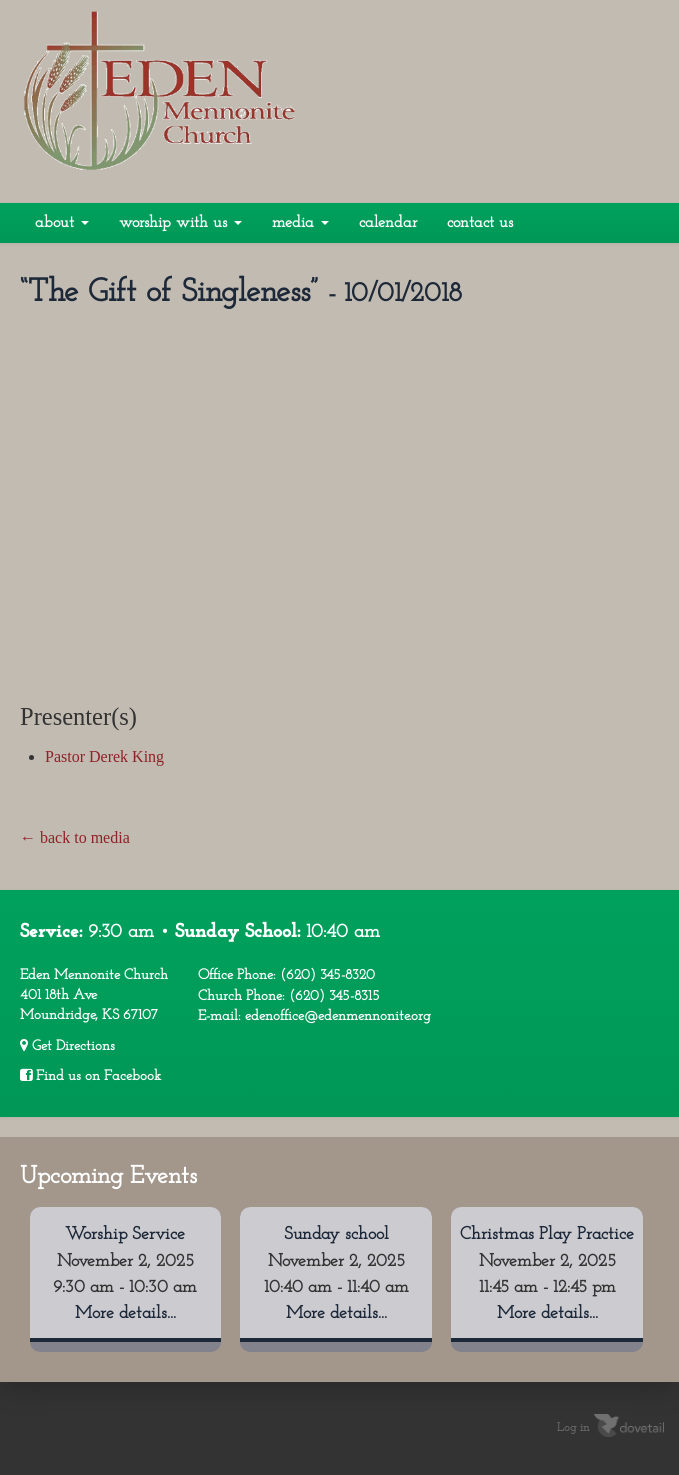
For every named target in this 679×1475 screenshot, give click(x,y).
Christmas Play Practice (547, 1234)
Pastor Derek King (104, 756)
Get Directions (67, 1046)
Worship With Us (180, 223)
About (62, 223)
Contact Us (480, 223)
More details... (125, 1313)
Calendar (388, 223)
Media (300, 223)
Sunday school (336, 1234)
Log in (573, 1428)
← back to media (75, 837)
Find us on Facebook (90, 1076)
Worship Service (125, 1234)
